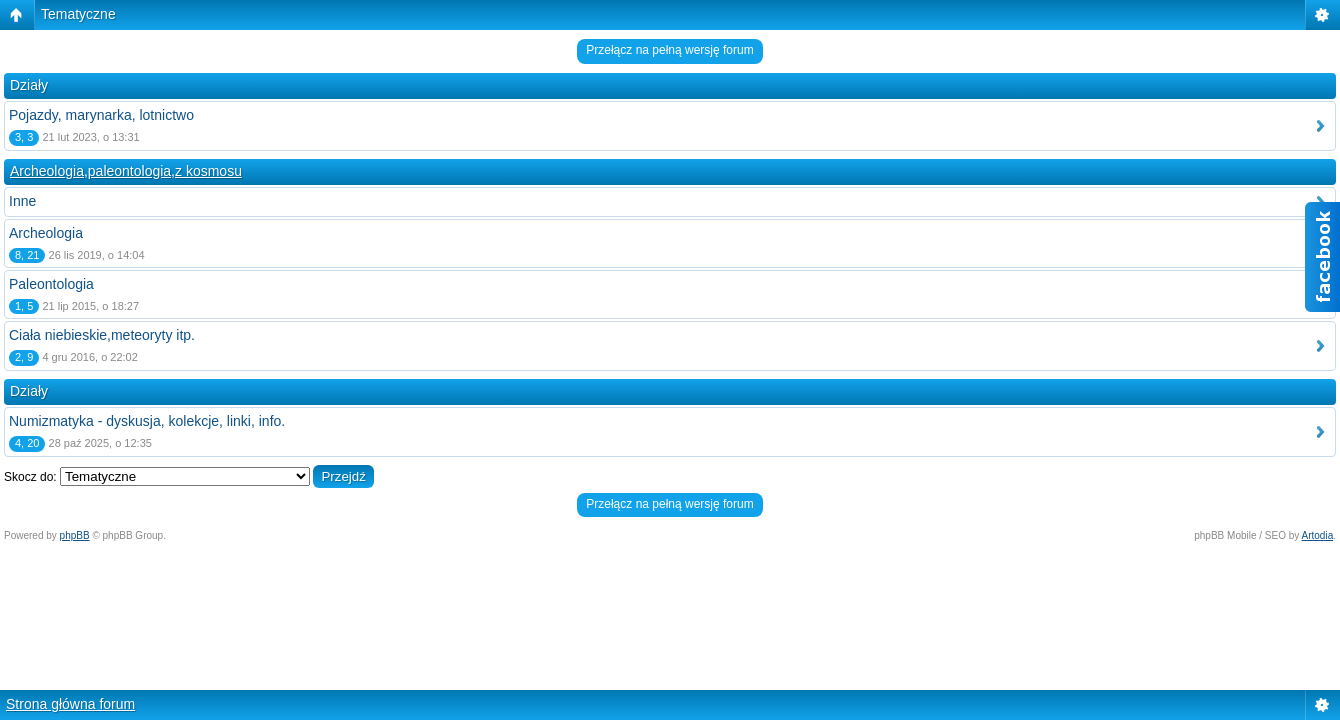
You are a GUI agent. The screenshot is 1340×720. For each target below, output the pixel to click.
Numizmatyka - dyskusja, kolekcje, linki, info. (147, 421)
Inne (22, 201)
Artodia (1318, 535)
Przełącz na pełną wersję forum (669, 50)
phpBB (75, 535)
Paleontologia (51, 284)
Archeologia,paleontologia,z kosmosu (126, 171)
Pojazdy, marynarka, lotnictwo (101, 115)
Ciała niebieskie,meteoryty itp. (102, 335)
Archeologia (46, 233)
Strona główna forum (70, 704)
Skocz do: (30, 477)
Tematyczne (78, 14)
